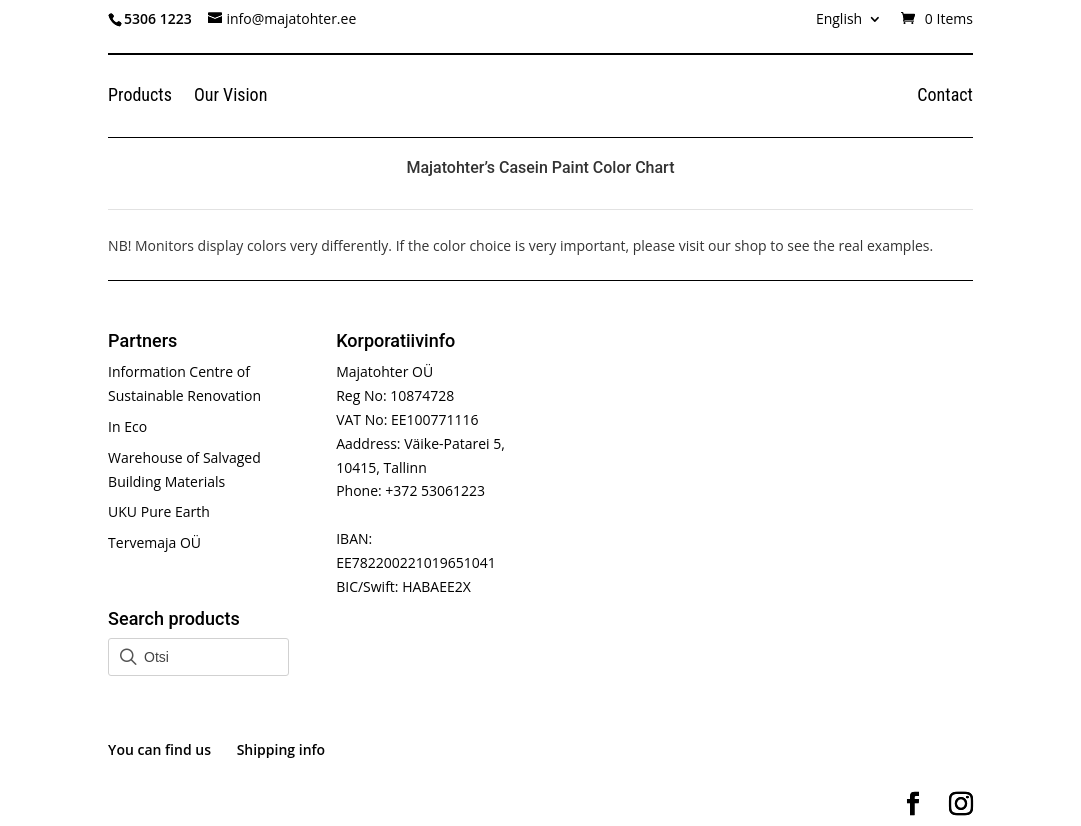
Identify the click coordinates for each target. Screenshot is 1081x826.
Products (140, 96)
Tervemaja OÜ (154, 542)
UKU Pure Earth (159, 511)
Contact (945, 96)
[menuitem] (849, 24)
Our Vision (230, 96)
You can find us (159, 749)
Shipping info (281, 749)
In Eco (127, 426)
